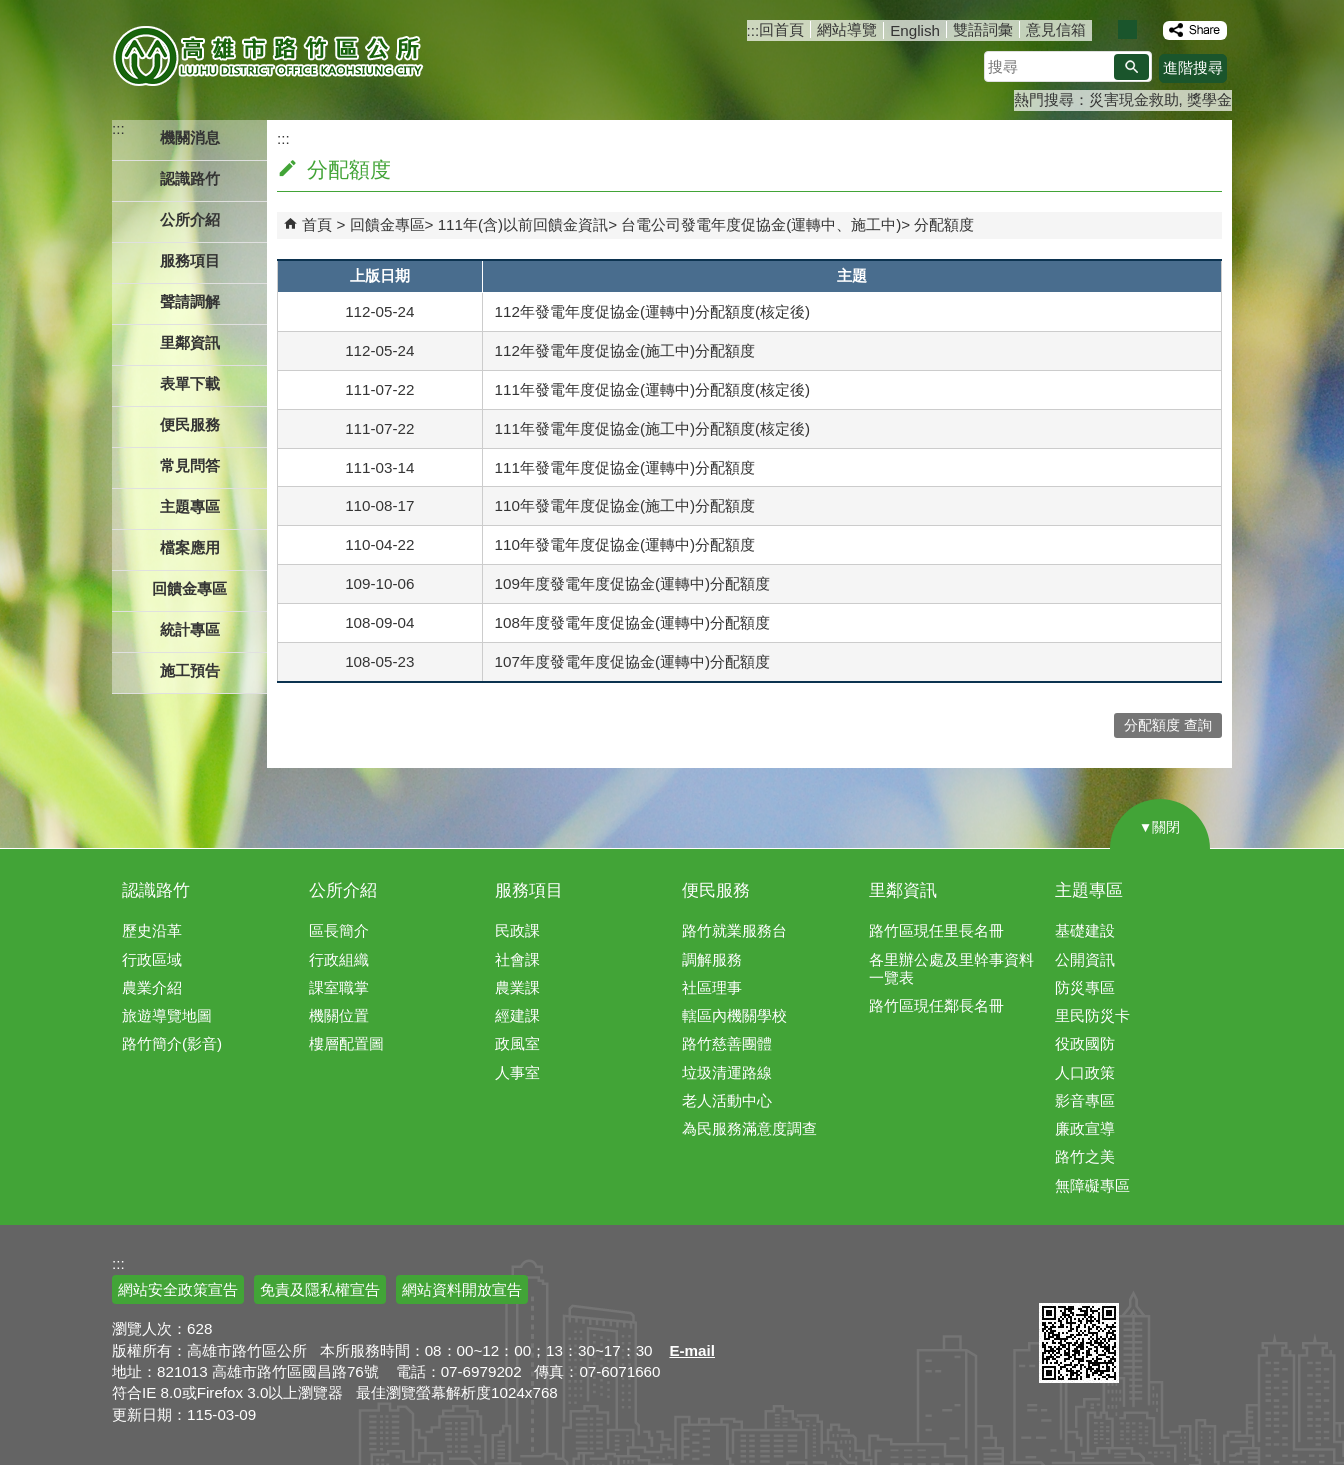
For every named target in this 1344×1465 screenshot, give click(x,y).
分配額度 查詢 (1168, 725)
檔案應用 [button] (190, 547)
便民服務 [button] (190, 424)
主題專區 (1089, 890)
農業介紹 (152, 987)
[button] (1131, 67)
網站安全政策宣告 (178, 1289)
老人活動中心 (727, 1100)
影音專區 (1085, 1100)
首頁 (317, 224)
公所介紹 (343, 890)
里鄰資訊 (903, 890)
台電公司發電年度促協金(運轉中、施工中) (761, 224)
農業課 (517, 987)
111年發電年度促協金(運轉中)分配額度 (625, 467)
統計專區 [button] (190, 629)
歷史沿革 (152, 930)
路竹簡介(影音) (172, 1043)
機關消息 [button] (190, 137)
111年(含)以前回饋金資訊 (523, 224)
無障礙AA (1159, 1279)
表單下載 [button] (190, 383)
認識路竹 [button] (190, 178)
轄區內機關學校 (734, 1015)
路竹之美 (1085, 1156)
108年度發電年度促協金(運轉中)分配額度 (632, 622)
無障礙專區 (1092, 1185)
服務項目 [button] (190, 260)
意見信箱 (1056, 29)
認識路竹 (156, 890)
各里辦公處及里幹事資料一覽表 (951, 968)
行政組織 (339, 959)
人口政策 (1085, 1072)
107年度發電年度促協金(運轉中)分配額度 (632, 661)
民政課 (517, 930)
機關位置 (339, 1015)
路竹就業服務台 (734, 930)
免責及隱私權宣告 (320, 1289)
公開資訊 (1085, 959)
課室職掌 (339, 987)
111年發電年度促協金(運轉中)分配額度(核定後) (653, 389)
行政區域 (152, 959)
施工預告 (190, 670)
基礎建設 (1085, 930)
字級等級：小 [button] (1106, 29)
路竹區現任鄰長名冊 (936, 1005)
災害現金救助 (1134, 99)
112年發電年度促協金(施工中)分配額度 (625, 350)
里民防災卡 (1092, 1015)
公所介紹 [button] (190, 219)
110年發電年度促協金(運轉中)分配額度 (625, 544)
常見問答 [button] (190, 465)
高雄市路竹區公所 (269, 55)
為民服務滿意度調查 (749, 1128)
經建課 (517, 1015)
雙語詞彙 (983, 29)
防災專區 (1085, 987)
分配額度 (944, 224)
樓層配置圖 (346, 1043)
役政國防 (1085, 1043)
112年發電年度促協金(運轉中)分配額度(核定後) (653, 311)
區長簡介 (339, 930)
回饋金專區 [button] (189, 588)
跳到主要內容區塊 (10, 10)
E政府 (1060, 1277)
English (915, 30)
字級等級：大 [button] (1148, 29)
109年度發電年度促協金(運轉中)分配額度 (632, 583)
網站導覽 (847, 29)
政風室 (517, 1043)
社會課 (517, 959)
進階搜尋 (1193, 67)
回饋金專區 (387, 224)
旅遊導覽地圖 (167, 1015)
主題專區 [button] (190, 506)
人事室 (517, 1072)
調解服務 (712, 959)
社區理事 (712, 987)
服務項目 (529, 890)
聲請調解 (190, 301)
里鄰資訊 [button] (190, 342)
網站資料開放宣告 (462, 1289)
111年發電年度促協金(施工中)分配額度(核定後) (653, 428)
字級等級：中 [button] (1127, 29)
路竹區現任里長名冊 (936, 930)
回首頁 (781, 29)
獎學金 (1209, 99)
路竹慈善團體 (727, 1043)
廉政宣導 (1085, 1128)
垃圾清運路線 (727, 1072)
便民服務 (716, 890)
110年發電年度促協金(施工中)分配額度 (625, 505)
